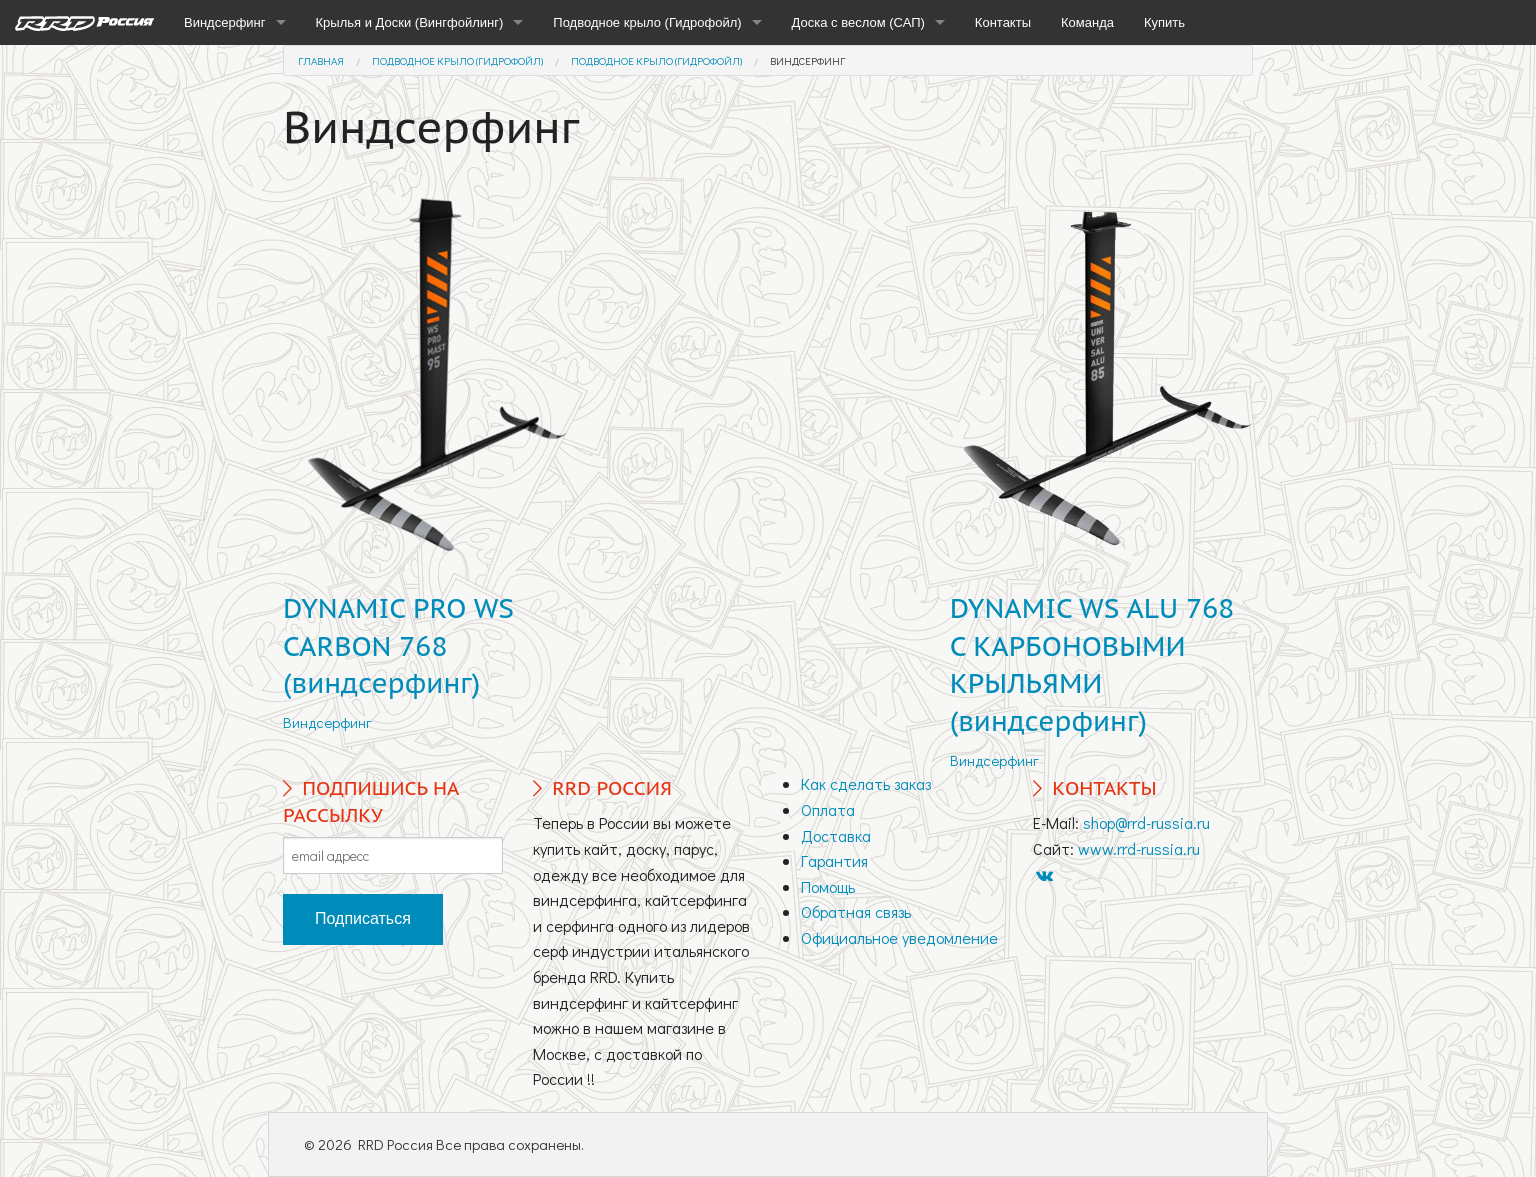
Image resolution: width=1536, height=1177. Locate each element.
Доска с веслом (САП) (858, 22)
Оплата (828, 809)
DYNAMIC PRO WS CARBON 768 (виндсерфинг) (398, 646)
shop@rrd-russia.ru (1146, 822)
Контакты (1003, 22)
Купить (1164, 22)
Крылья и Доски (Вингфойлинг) (410, 22)
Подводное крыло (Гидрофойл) (647, 22)
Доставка (836, 835)
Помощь (828, 886)
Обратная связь (856, 911)
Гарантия (834, 860)
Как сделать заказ (866, 783)
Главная (321, 60)
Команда (1087, 22)
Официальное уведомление (899, 937)
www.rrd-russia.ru (1139, 848)
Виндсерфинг (225, 22)
